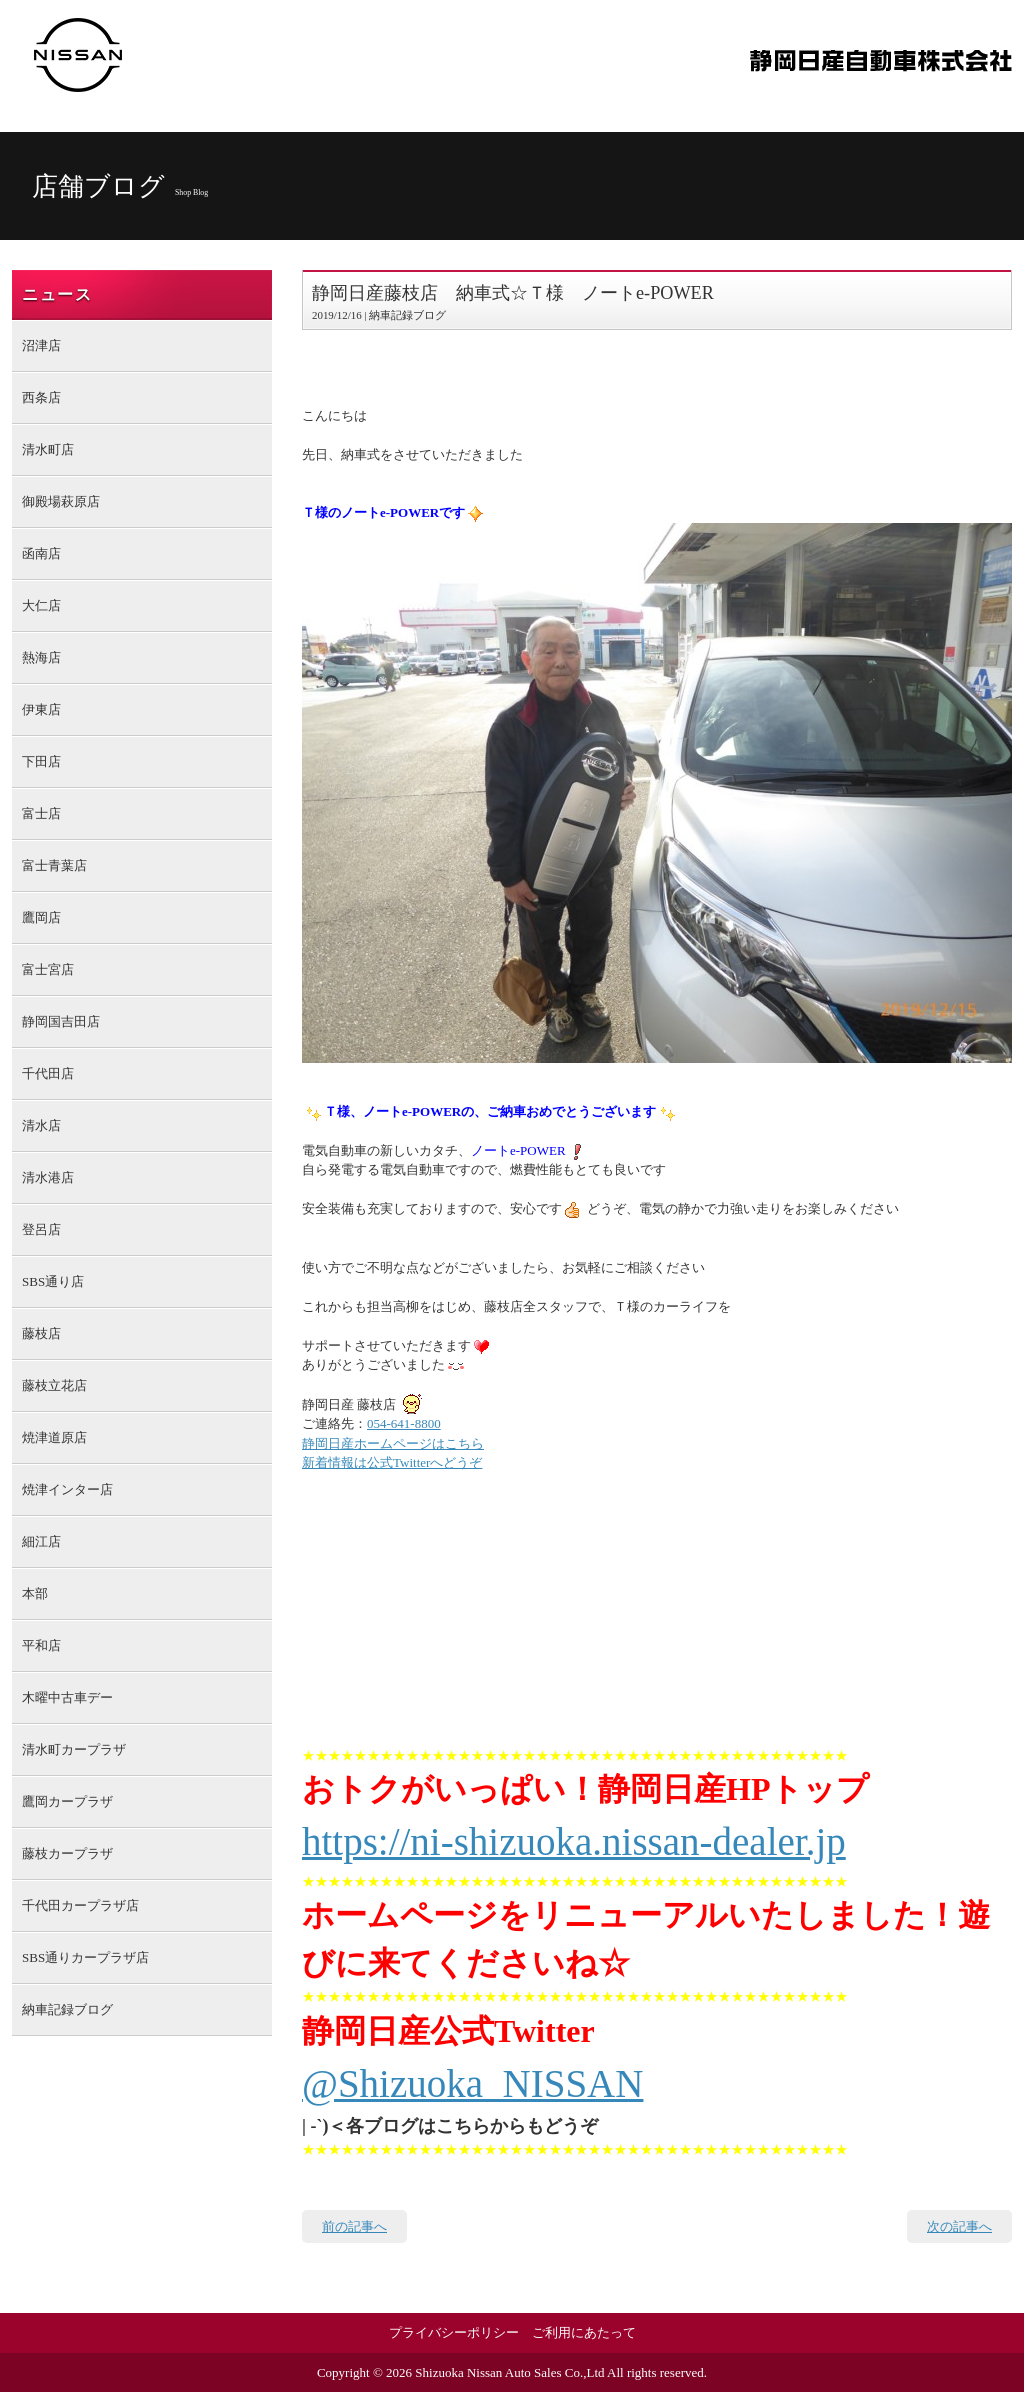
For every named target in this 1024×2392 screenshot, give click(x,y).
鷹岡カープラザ (67, 1801)
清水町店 (48, 449)
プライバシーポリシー (454, 2332)
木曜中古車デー (67, 1697)
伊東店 (41, 709)
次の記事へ (959, 2226)
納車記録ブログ (67, 2009)
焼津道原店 (54, 1437)
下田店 (41, 761)
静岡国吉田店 (61, 1021)
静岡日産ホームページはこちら (393, 1443)
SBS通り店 (53, 1281)
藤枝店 (41, 1333)
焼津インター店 (67, 1489)
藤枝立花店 (54, 1385)
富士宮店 (48, 969)
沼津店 (41, 345)
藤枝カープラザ (67, 1853)
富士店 (41, 813)
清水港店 (48, 1177)
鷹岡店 (41, 917)
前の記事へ (354, 2226)
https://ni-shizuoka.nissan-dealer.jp (574, 1841)
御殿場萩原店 (61, 501)
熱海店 (41, 657)
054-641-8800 (404, 1423)
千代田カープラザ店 (80, 1905)
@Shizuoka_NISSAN (472, 2083)
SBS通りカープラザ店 (85, 1957)
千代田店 (48, 1073)
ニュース (57, 294)
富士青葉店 (54, 865)
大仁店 (41, 605)
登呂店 (41, 1229)
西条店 (41, 397)
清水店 (41, 1125)
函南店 (41, 553)
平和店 (41, 1645)
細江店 (41, 1541)
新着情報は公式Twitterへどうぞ (392, 1462)
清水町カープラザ (74, 1749)
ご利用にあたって (584, 2332)
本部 (35, 1593)
